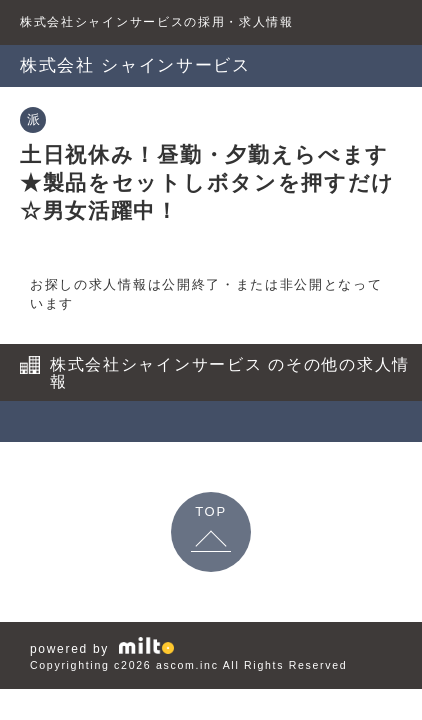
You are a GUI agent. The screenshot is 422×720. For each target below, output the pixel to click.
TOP (211, 511)
